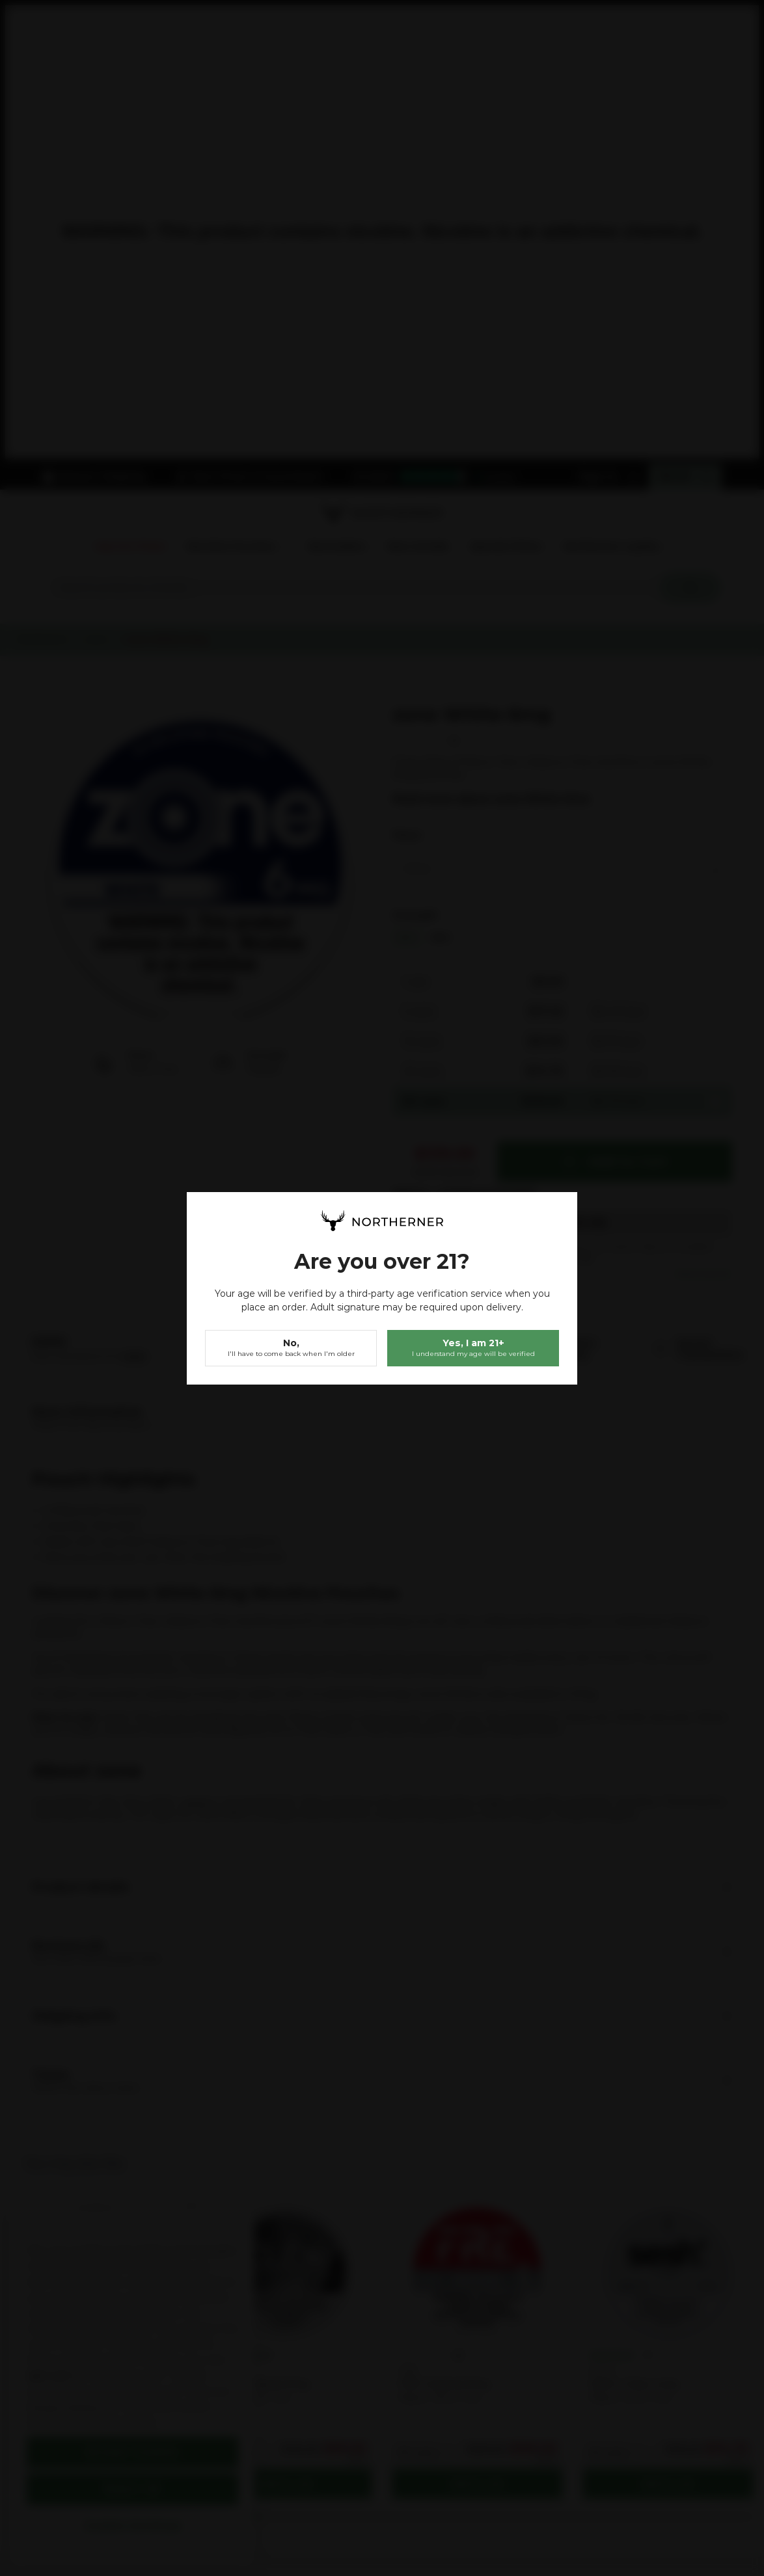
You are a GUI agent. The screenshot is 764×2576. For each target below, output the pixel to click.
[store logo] (382, 1220)
